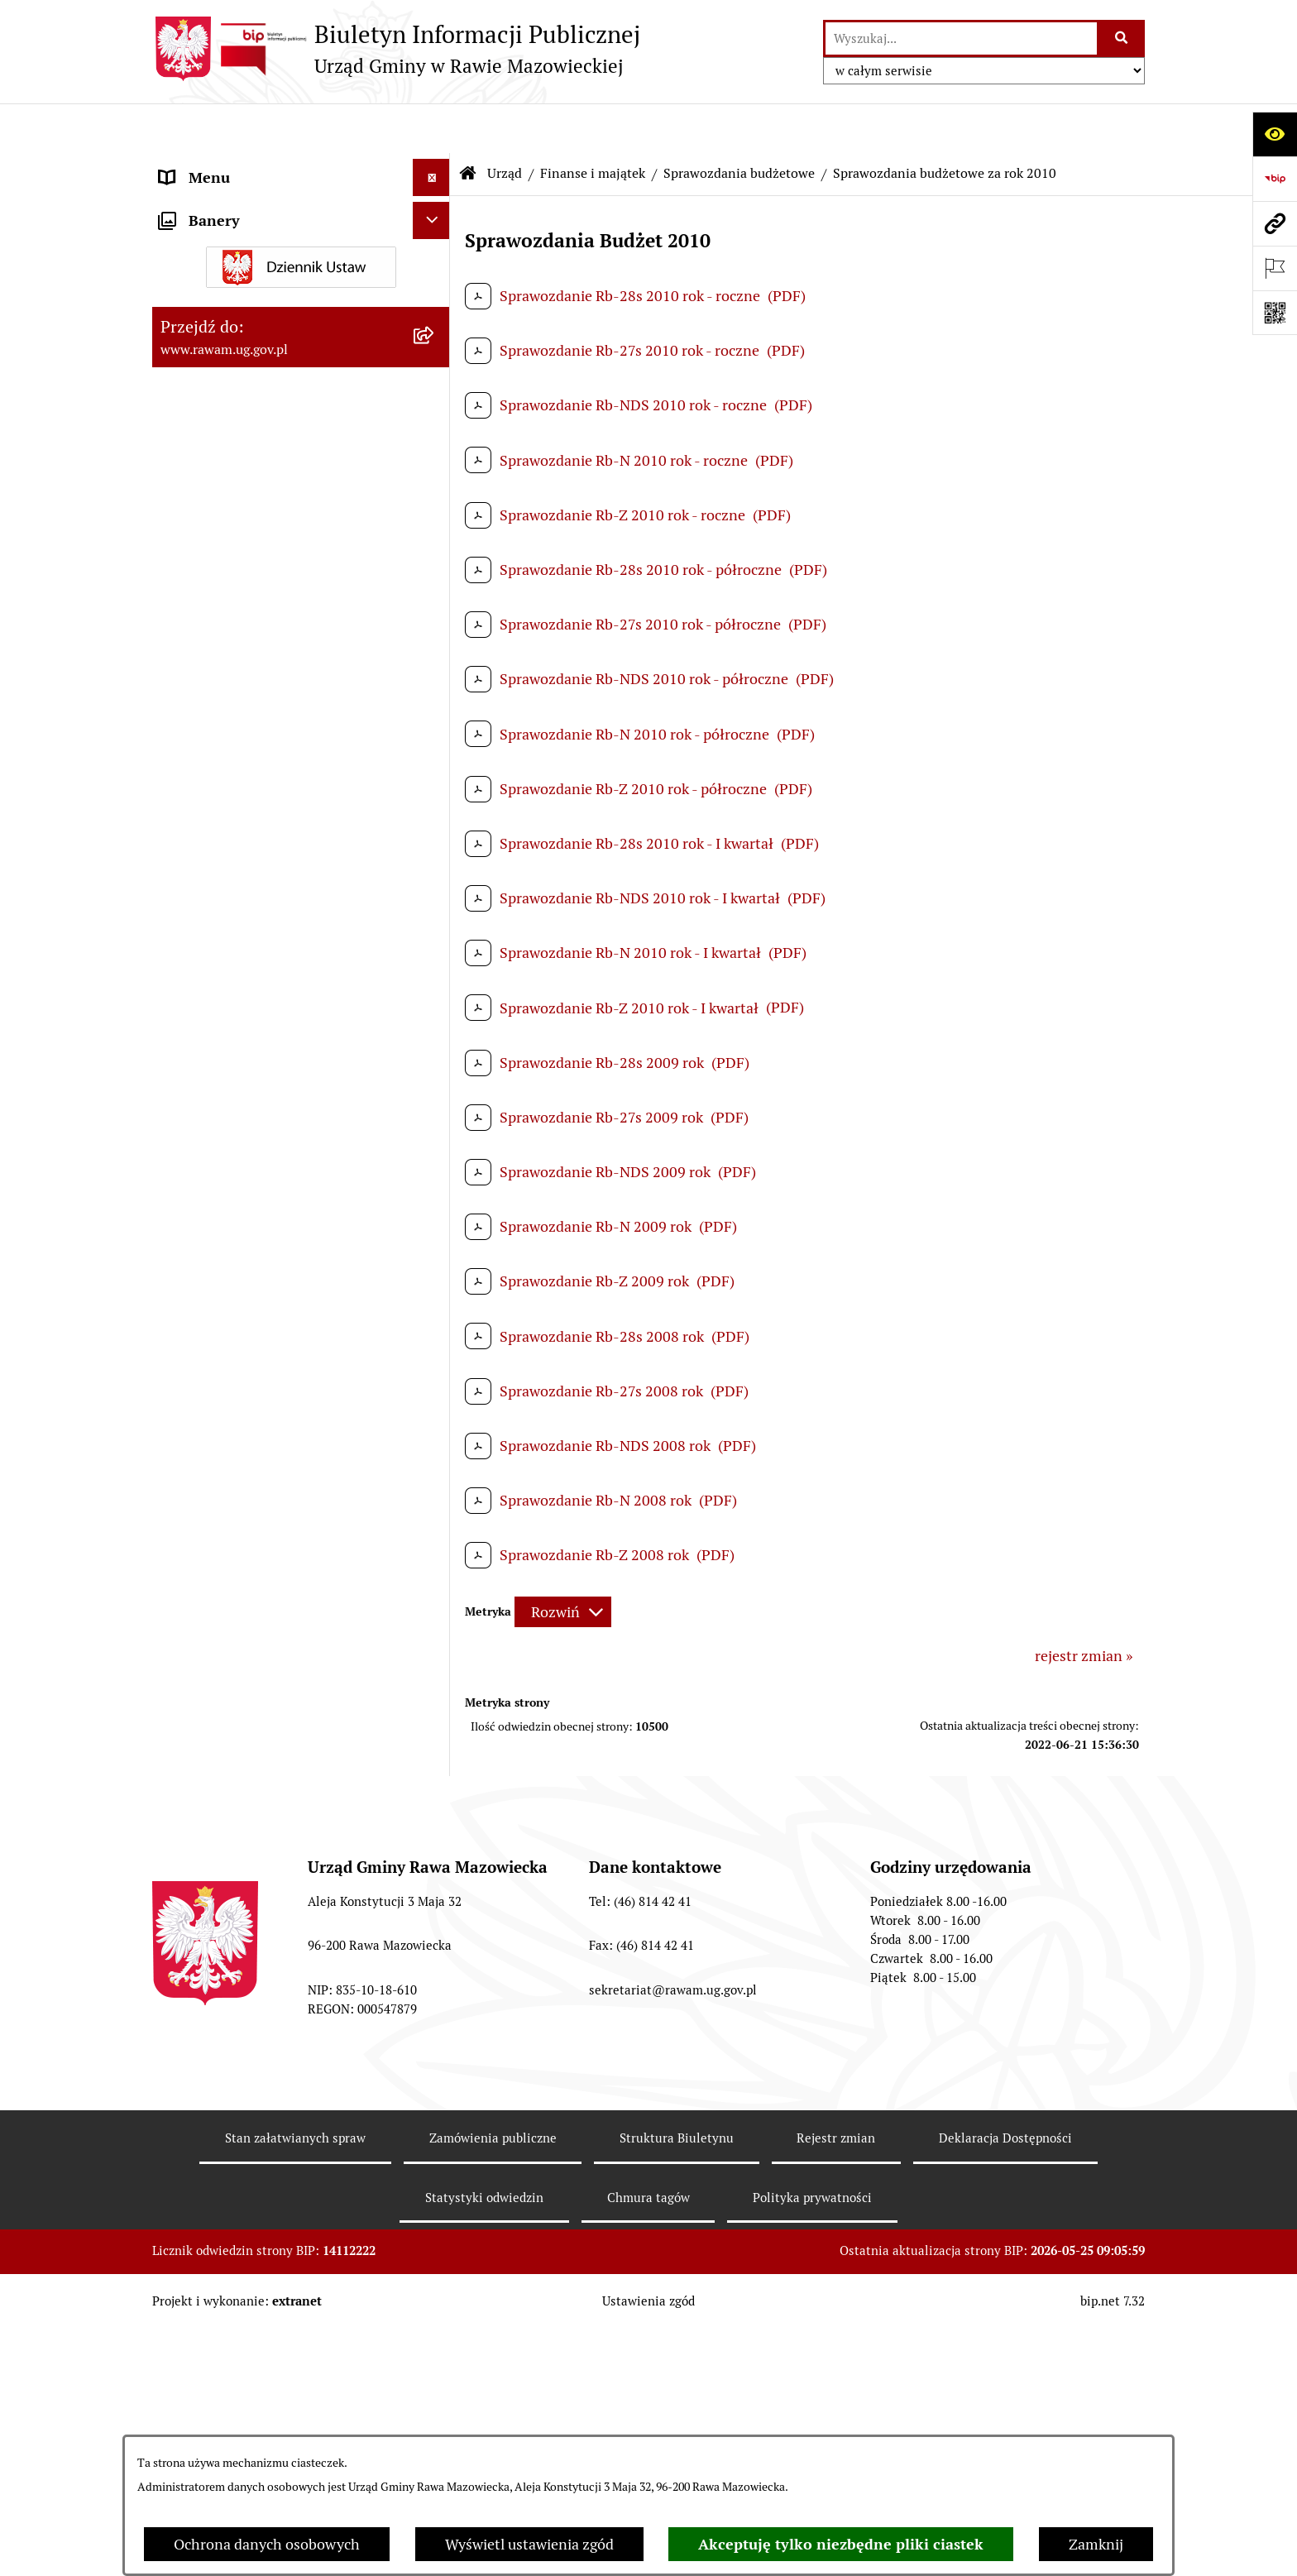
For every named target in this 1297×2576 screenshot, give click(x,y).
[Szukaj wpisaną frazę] (1122, 38)
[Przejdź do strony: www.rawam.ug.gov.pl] (1274, 223)
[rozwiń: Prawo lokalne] (435, 596)
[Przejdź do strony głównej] (396, 49)
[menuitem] (301, 213)
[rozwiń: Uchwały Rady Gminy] (435, 452)
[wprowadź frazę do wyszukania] (961, 38)
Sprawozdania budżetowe (739, 123)
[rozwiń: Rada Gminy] (435, 404)
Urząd (504, 123)
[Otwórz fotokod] (1274, 312)
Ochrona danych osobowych (267, 2544)
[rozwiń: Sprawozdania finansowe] (435, 2150)
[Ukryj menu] (431, 127)
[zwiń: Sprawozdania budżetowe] (435, 836)
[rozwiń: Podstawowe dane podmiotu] (435, 212)
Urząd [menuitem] (179, 165)
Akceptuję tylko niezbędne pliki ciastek (841, 2544)
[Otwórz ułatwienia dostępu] (1274, 134)
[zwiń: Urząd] (435, 165)
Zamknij (1096, 2544)
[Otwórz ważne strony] (1274, 268)
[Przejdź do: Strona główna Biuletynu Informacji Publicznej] (468, 124)
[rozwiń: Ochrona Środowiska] (435, 2408)
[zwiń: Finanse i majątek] (435, 740)
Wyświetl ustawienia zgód (529, 2544)
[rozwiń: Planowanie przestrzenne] (435, 644)
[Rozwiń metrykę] (562, 1563)
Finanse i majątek (592, 123)
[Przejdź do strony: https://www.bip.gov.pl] (1274, 178)
